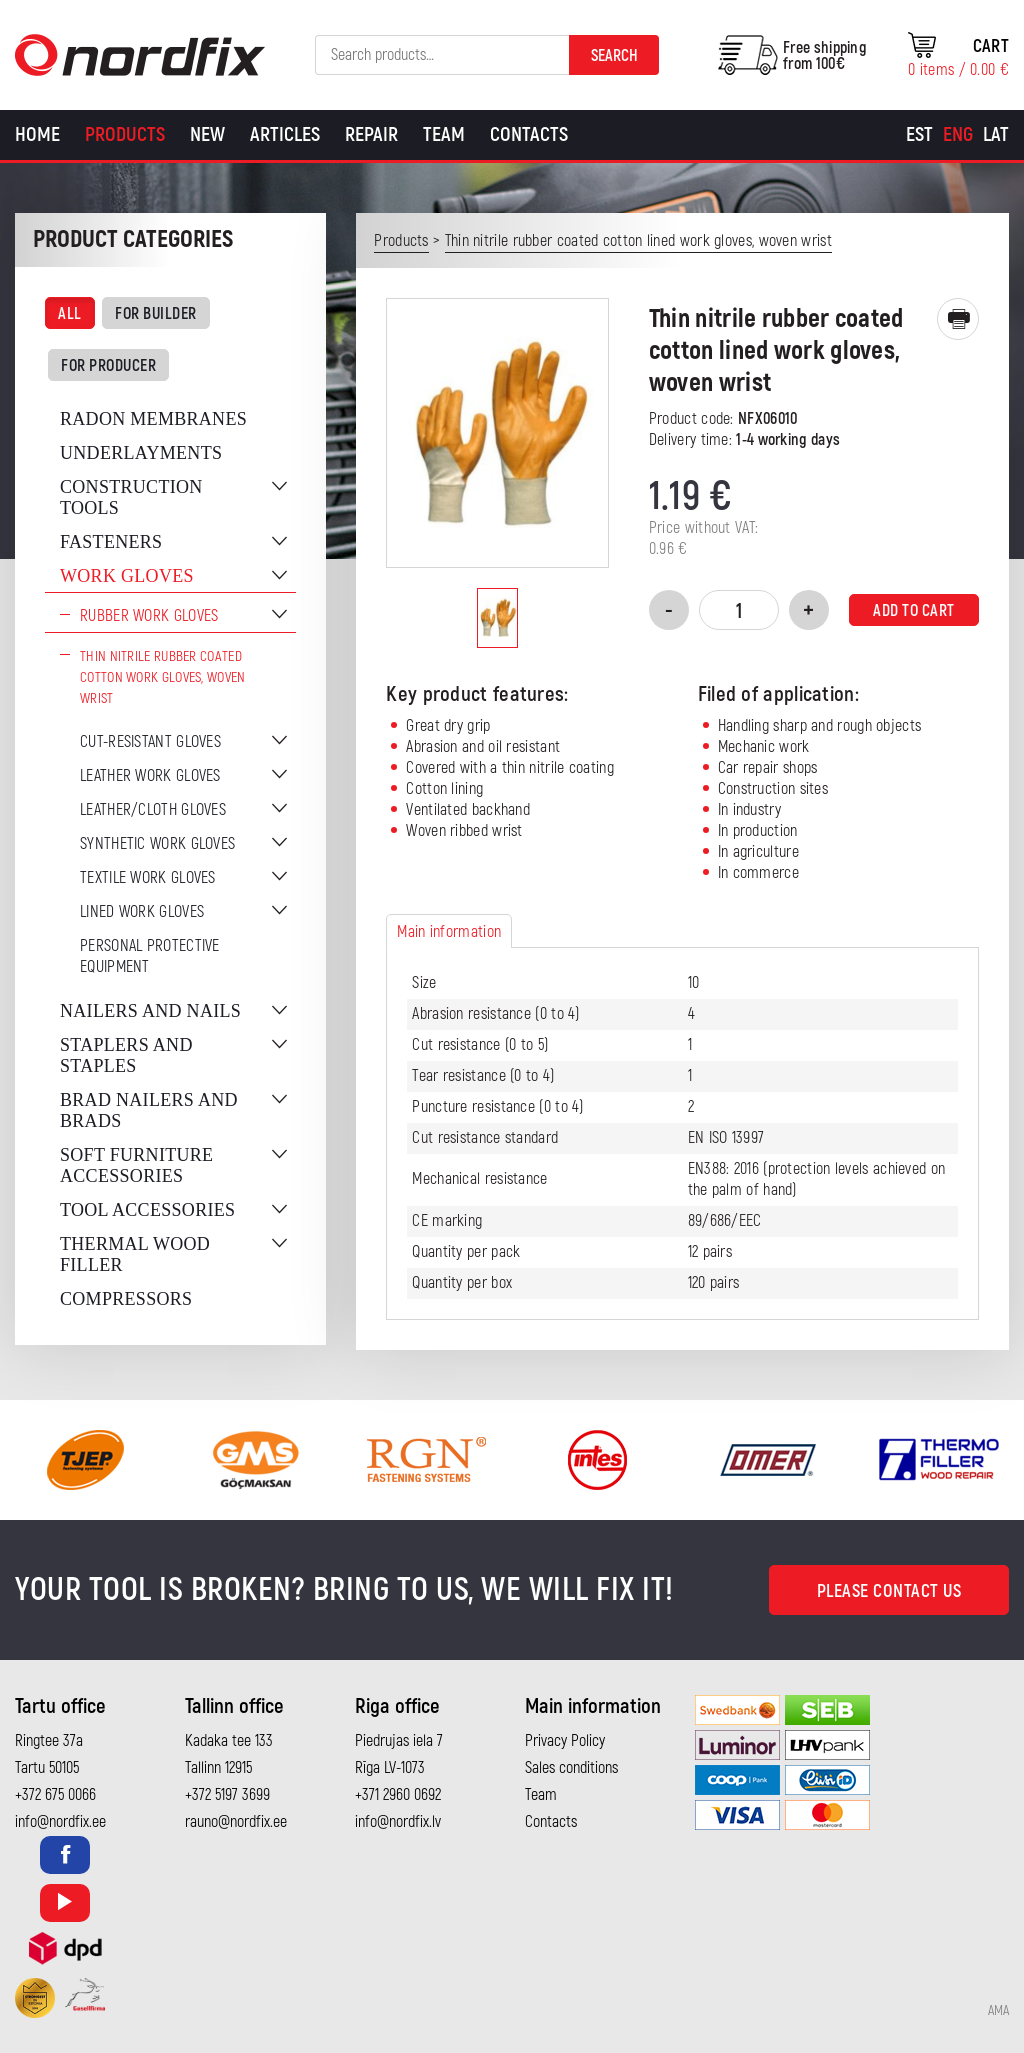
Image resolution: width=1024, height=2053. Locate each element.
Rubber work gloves (149, 616)
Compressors (126, 1299)
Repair (371, 134)
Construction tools (131, 497)
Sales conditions (571, 1768)
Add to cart (914, 611)
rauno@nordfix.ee (236, 1822)
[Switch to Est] (919, 135)
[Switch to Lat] (996, 135)
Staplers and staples (126, 1055)
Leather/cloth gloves (153, 810)
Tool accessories (147, 1210)
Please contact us (889, 1591)
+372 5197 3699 (227, 1795)
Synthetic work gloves (157, 844)
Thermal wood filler (135, 1254)
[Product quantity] (739, 610)
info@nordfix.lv (398, 1822)
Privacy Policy (565, 1741)
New (207, 134)
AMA (998, 2011)
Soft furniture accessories (136, 1165)
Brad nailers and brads (149, 1110)
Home (37, 134)
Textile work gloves (148, 878)
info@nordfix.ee (60, 1822)
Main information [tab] (449, 932)
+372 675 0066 (55, 1795)
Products (125, 134)
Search (614, 56)
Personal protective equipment (150, 956)
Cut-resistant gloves (150, 742)
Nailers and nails (150, 1011)
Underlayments (141, 453)
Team (444, 134)
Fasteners (111, 542)
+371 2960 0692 (398, 1795)
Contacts (529, 134)
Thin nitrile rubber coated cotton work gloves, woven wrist (163, 677)
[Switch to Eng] (958, 135)
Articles (285, 134)
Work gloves (127, 576)
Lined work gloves (142, 912)
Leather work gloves (150, 776)
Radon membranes (153, 419)
